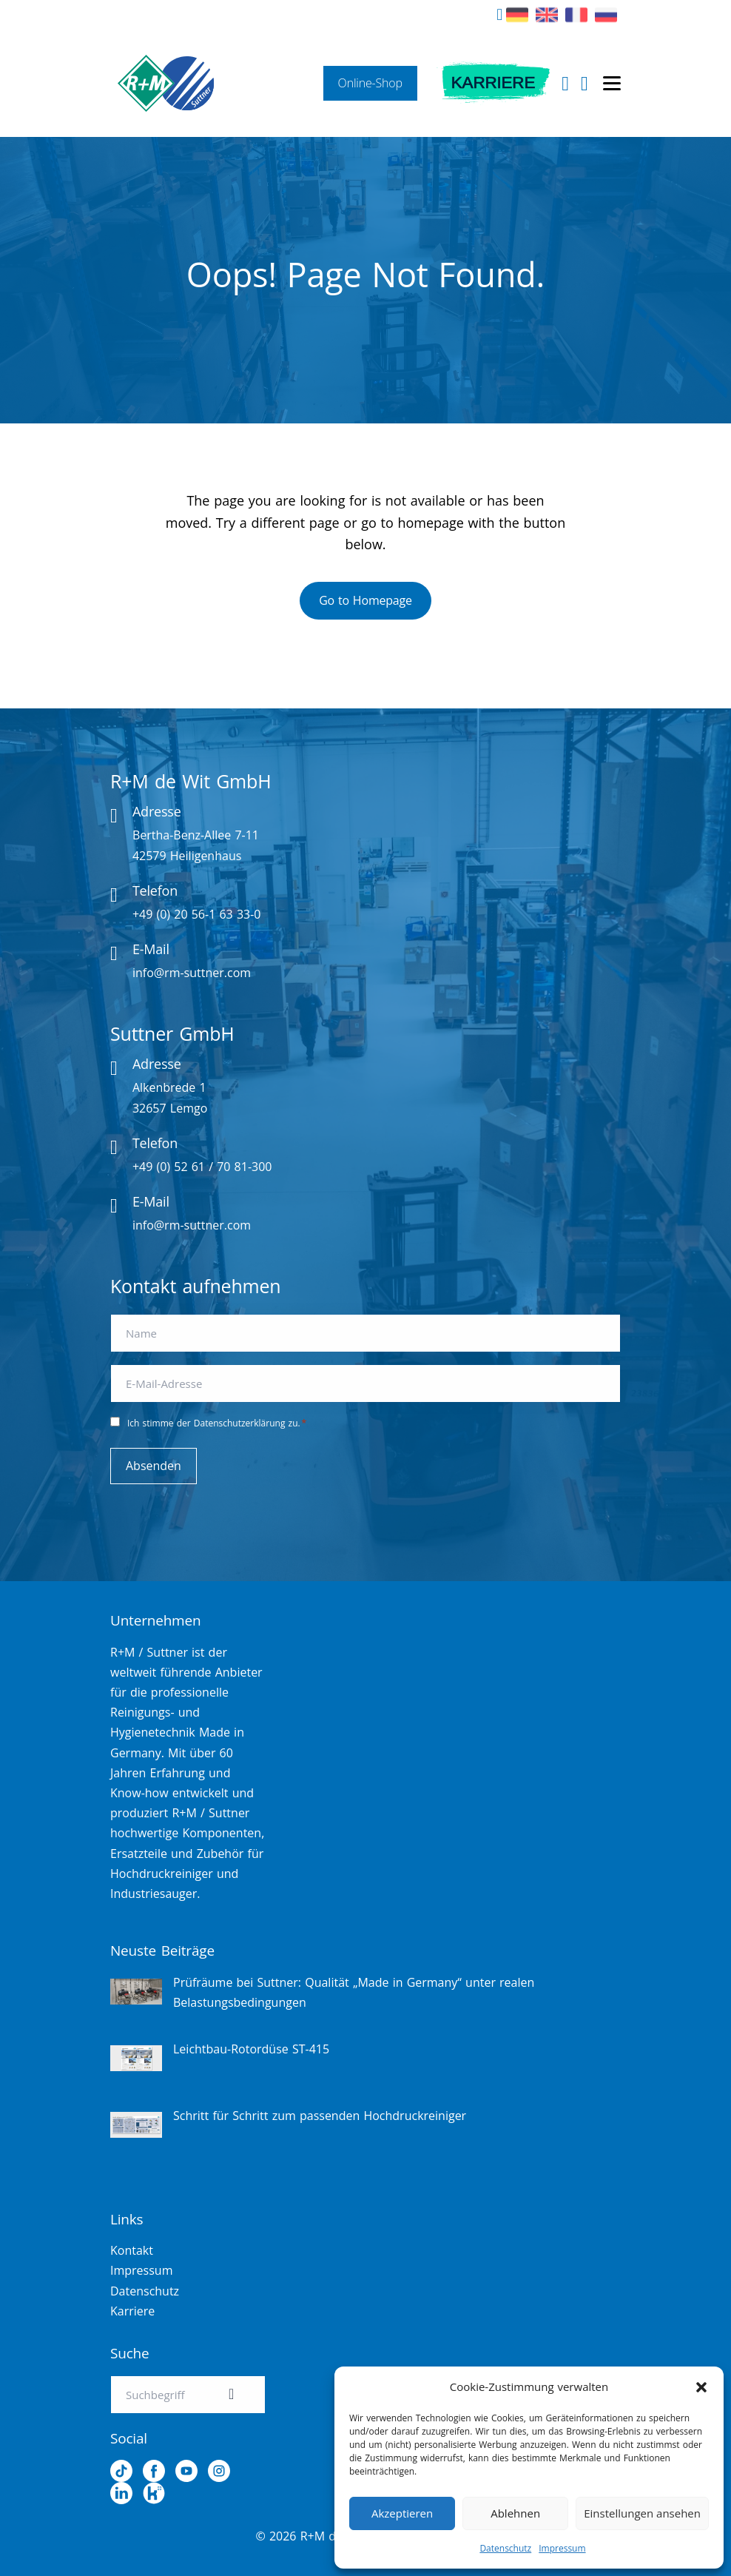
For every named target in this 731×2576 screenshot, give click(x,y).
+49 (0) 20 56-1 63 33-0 (196, 914)
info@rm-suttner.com (191, 973)
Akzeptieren (402, 2513)
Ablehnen (515, 2513)
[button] (701, 2387)
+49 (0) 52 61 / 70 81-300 (202, 1166)
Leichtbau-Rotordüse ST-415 (251, 2049)
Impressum (562, 2548)
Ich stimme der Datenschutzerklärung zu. (216, 1423)
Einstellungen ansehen (642, 2513)
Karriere (500, 83)
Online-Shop (383, 83)
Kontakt (131, 2250)
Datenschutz (505, 2548)
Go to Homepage (365, 600)
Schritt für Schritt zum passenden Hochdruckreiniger (319, 2115)
